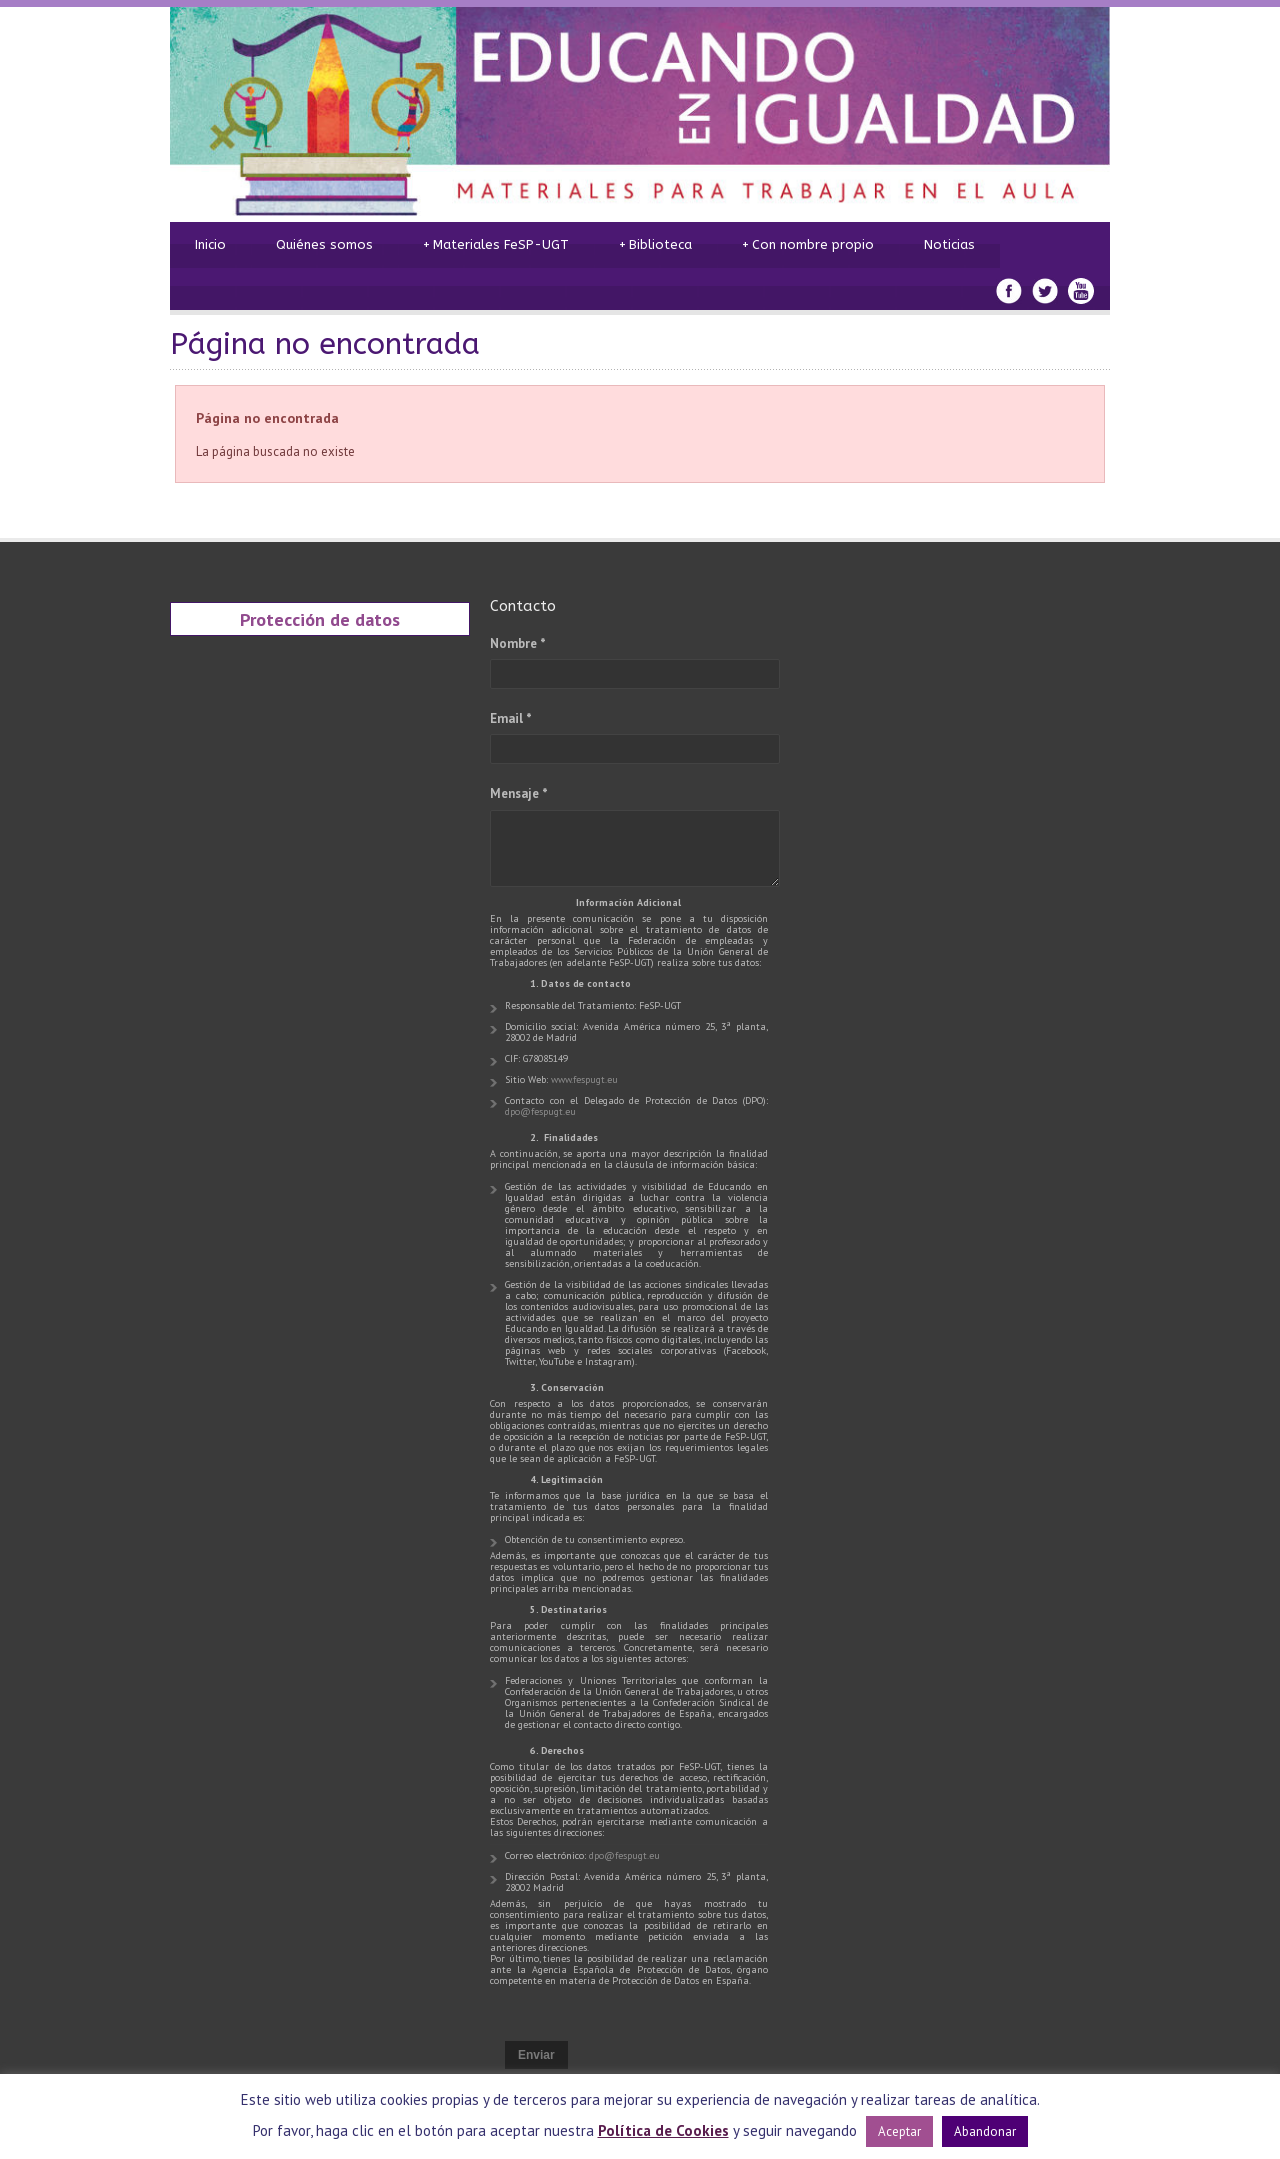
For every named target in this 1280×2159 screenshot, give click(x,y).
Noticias (949, 244)
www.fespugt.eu (584, 1079)
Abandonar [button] (985, 2131)
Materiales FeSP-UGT (496, 245)
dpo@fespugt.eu (540, 1111)
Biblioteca (655, 245)
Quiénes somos (324, 244)
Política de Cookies (663, 2130)
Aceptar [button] (899, 2131)
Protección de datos (320, 619)
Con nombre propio (808, 245)
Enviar (536, 2055)
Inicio (210, 244)
